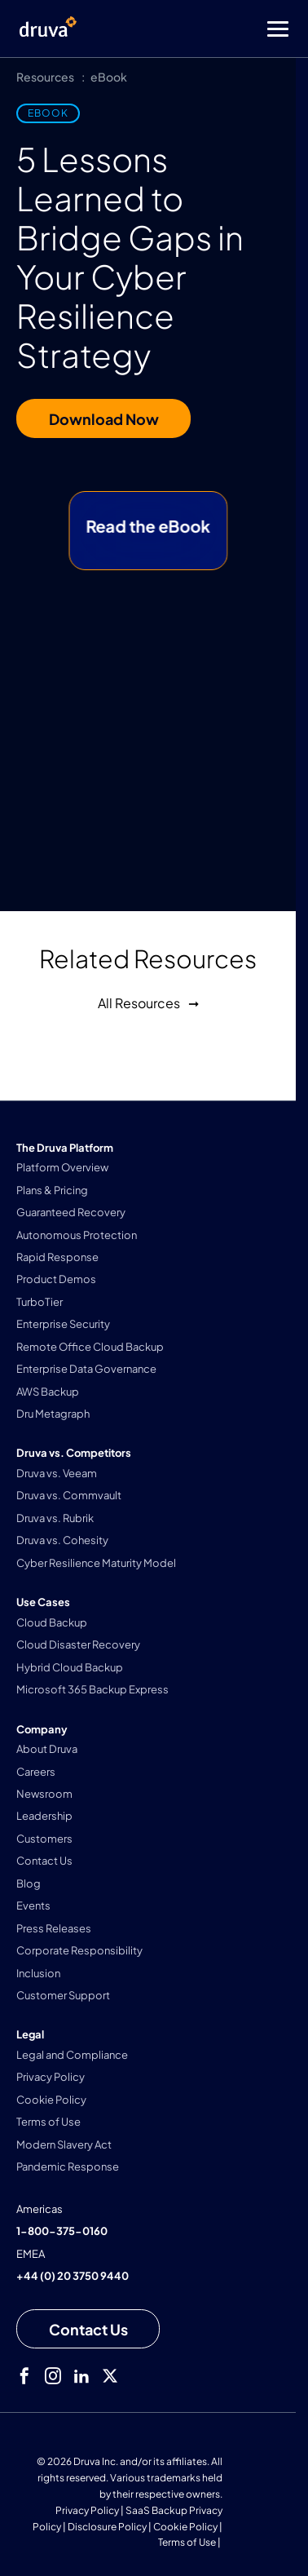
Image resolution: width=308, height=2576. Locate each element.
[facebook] (24, 2376)
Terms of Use (187, 2542)
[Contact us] (88, 2328)
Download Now (104, 418)
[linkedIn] (81, 2376)
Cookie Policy (185, 2527)
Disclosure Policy (107, 2527)
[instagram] (53, 2376)
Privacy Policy (87, 2510)
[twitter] (110, 2376)
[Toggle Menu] (219, 29)
